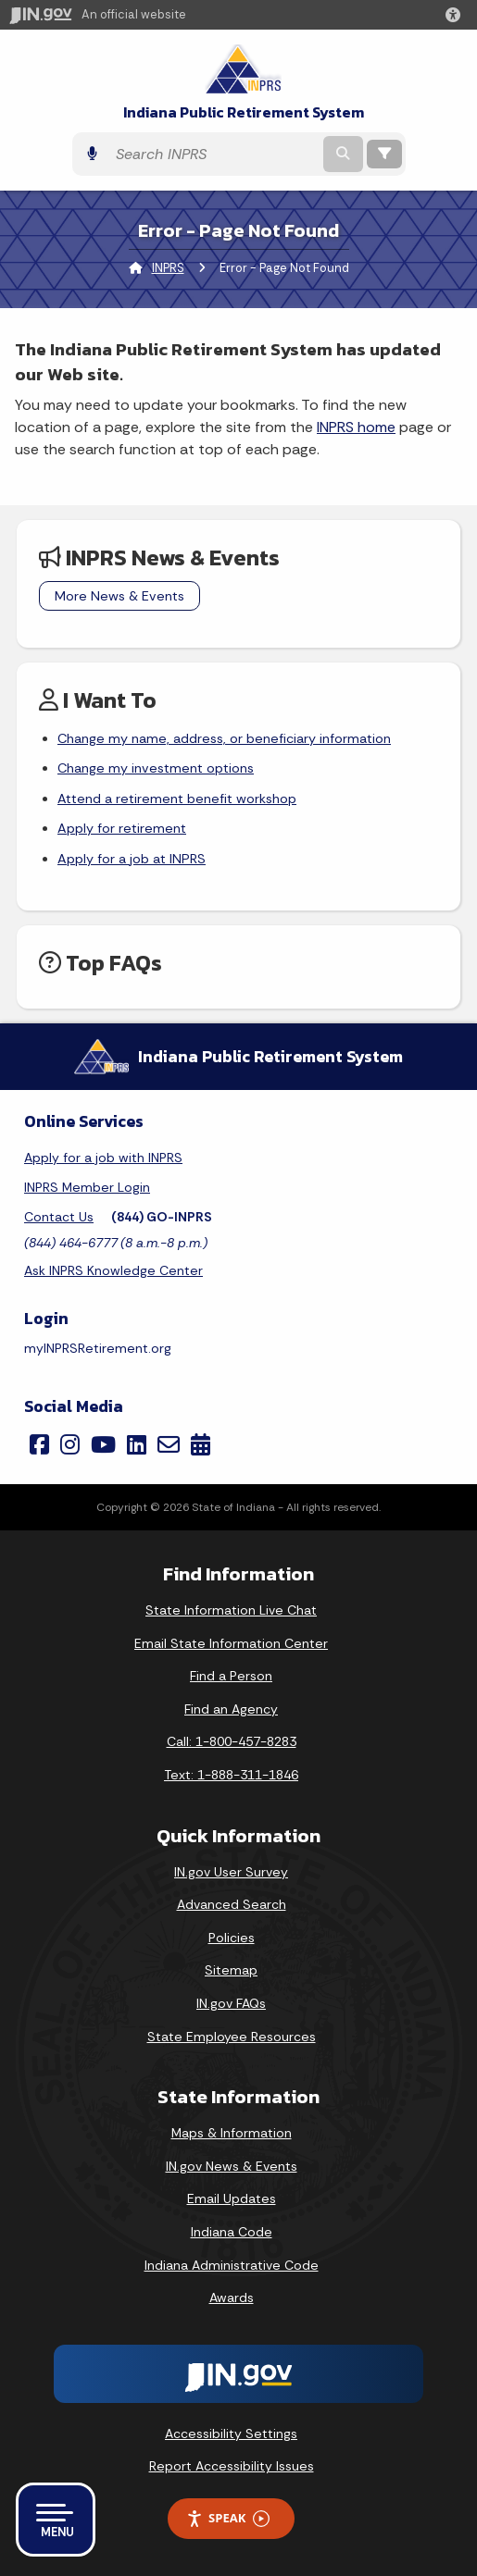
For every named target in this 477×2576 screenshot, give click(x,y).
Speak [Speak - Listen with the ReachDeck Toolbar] (228, 2518)
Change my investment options (155, 768)
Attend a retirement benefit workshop (176, 798)
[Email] (168, 1444)
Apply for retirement (121, 828)
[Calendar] (200, 1444)
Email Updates (231, 2198)
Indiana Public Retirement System (243, 112)
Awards (231, 2297)
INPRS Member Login (87, 1187)
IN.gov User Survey (231, 1872)
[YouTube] (103, 1444)
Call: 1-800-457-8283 (231, 1741)
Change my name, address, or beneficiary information (224, 738)
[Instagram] (70, 1444)
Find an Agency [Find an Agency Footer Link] (231, 1709)
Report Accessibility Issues (231, 2466)
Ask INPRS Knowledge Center (113, 1270)
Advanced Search (231, 1904)
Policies (231, 1937)
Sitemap (231, 1970)
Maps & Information (231, 2132)
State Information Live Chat (231, 1610)
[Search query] (213, 154)
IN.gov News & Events (231, 2166)
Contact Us (59, 1216)
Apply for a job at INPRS (131, 858)
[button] (457, 14)
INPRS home (356, 427)
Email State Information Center (231, 1643)
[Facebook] (39, 1444)
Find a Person (231, 1675)
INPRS (168, 268)
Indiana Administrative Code (231, 2265)
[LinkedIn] (136, 1444)
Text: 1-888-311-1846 (231, 1774)
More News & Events (119, 596)
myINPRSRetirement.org (97, 1348)
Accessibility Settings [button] (231, 2433)
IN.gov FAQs (231, 2003)
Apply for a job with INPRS (103, 1157)
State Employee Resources (231, 2036)
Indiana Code (231, 2231)
